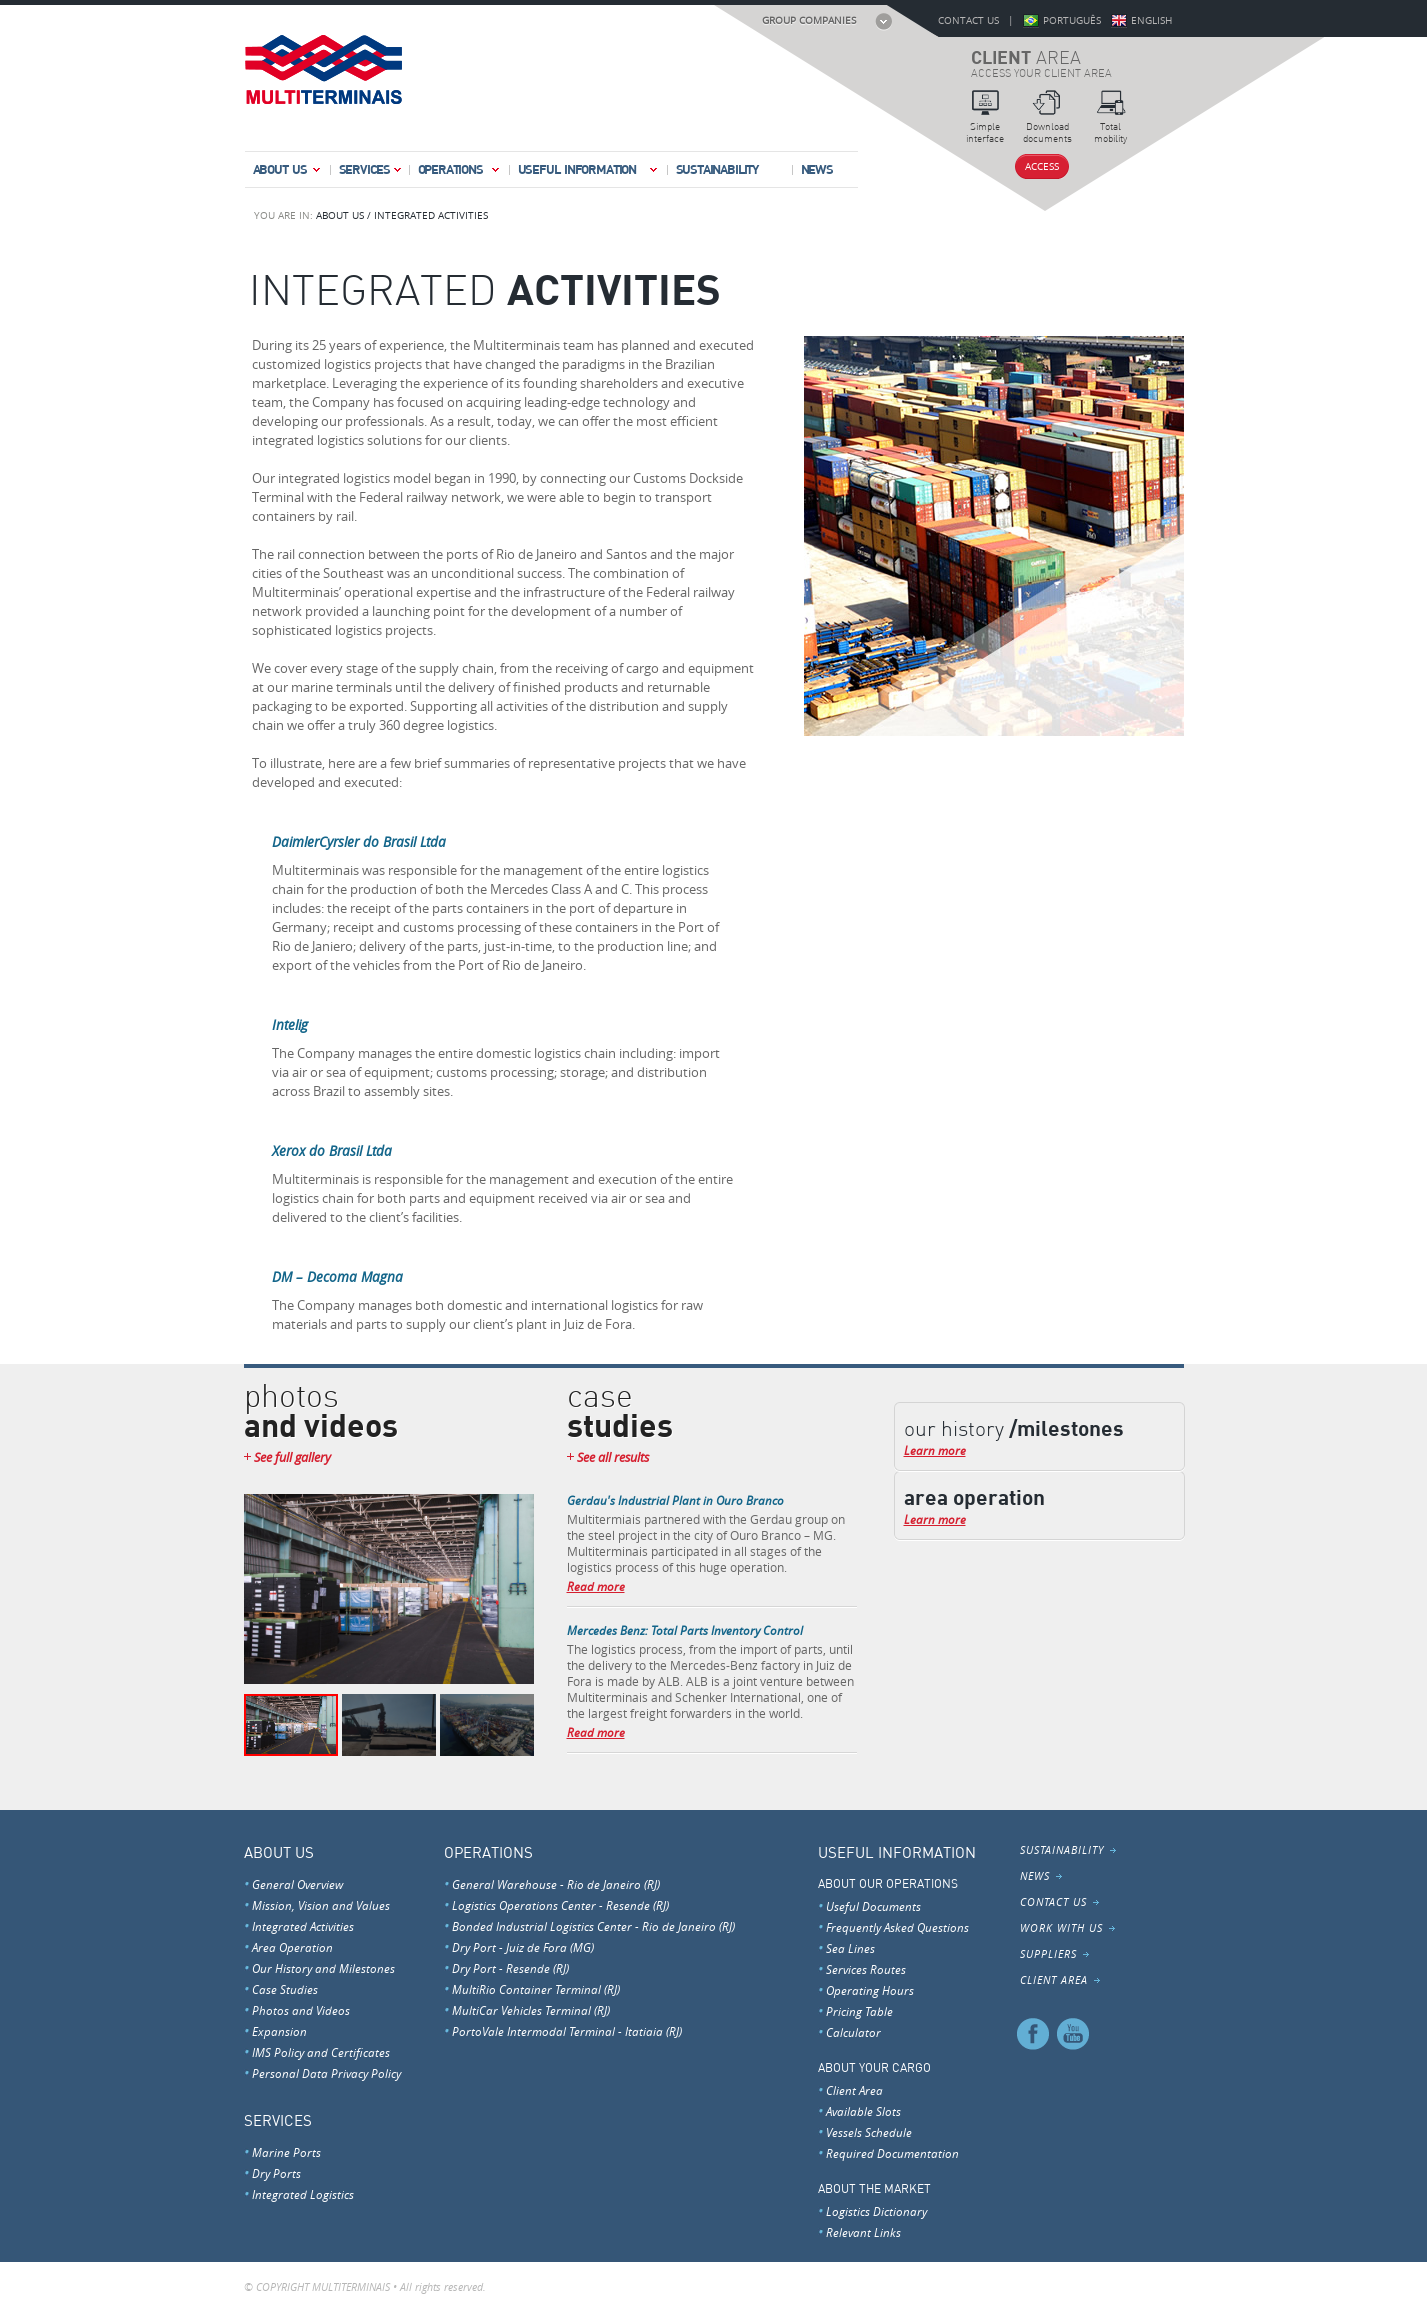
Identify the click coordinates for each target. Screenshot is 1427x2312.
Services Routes (866, 1969)
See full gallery (292, 1457)
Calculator (853, 2032)
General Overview (297, 1884)
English (1151, 20)
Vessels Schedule (869, 2132)
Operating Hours (870, 1990)
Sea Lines (850, 1948)
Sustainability (717, 169)
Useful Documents (873, 1906)
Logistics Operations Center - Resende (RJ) (560, 1905)
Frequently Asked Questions (897, 1927)
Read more (596, 1586)
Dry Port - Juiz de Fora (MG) (523, 1947)
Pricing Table (859, 2011)
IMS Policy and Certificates (321, 2052)
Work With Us (1061, 1928)
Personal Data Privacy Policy (326, 2073)
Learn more (935, 1450)
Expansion (279, 2031)
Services (371, 173)
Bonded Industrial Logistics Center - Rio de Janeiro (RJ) (593, 1926)
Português (1072, 20)
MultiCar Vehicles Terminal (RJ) (531, 2010)
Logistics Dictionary (876, 2211)
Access (1042, 166)
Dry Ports (276, 2173)
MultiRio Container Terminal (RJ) (536, 1989)
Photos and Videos (301, 2010)
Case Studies (285, 1989)
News (817, 169)
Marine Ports (286, 2152)
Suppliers (1048, 1954)
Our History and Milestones (323, 1968)
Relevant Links (863, 2232)
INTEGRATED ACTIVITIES (431, 215)
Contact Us (968, 20)
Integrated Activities (303, 1926)
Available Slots (863, 2111)
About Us (288, 173)
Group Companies (809, 20)
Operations (460, 173)
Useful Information (589, 173)
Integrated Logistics (303, 2194)
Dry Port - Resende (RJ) (510, 1968)
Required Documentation (892, 2153)
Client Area (854, 2090)
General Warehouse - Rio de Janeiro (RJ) (556, 1884)
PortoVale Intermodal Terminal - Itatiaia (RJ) (567, 2031)
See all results (613, 1457)
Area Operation (292, 1947)
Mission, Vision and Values (321, 1905)
